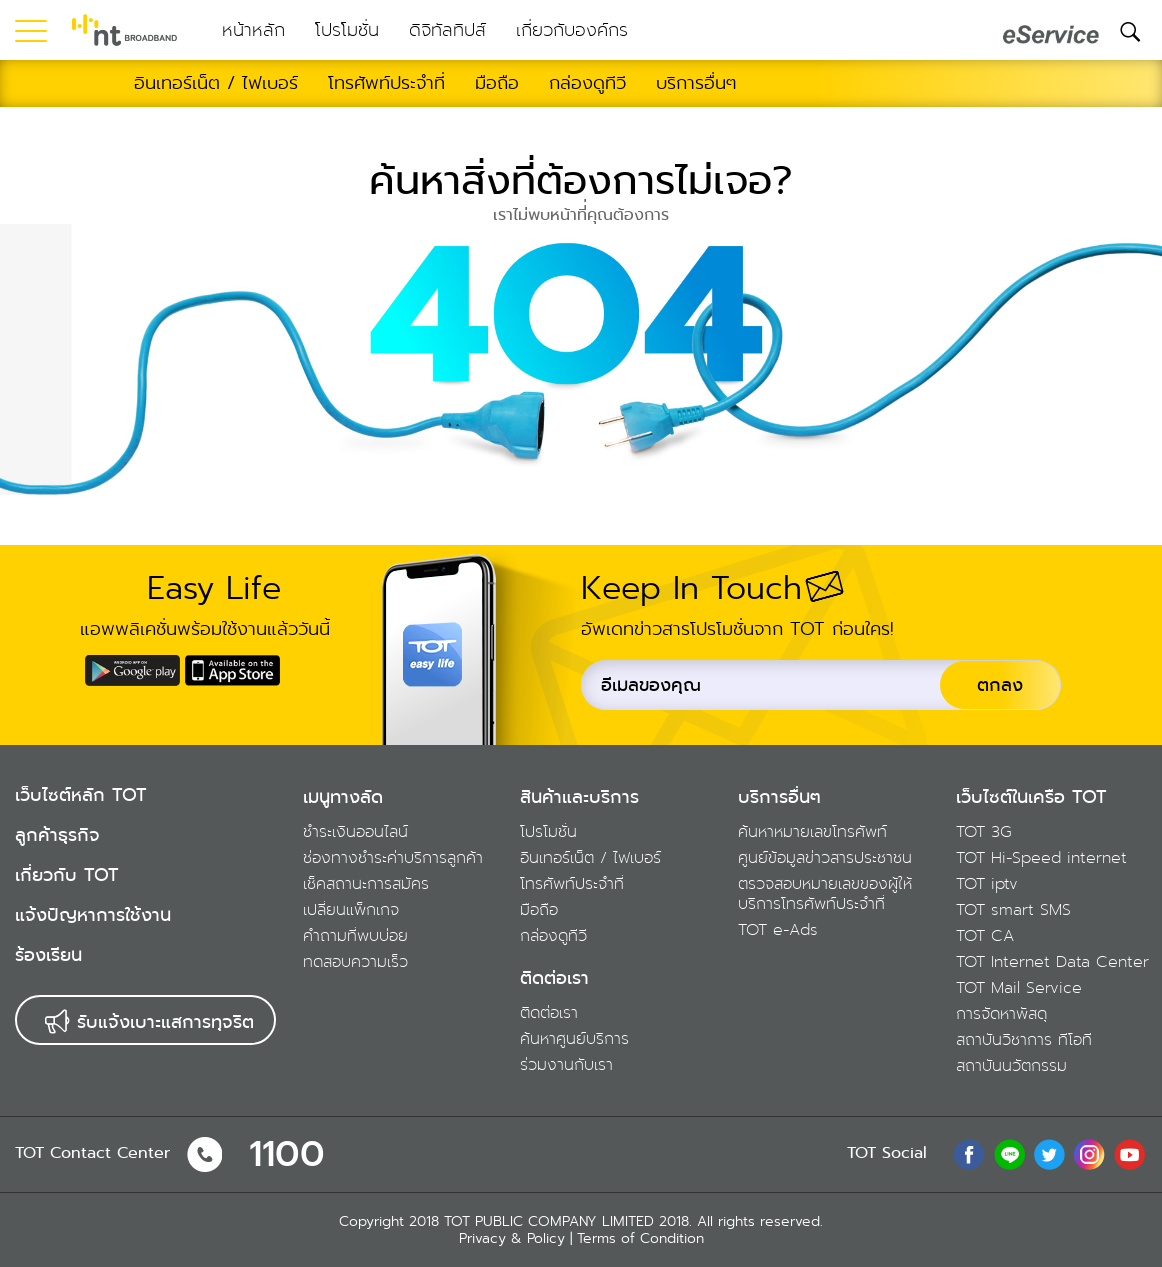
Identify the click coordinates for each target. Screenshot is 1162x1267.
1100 (287, 1154)
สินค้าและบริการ (579, 797)
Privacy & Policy (512, 1238)
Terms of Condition (640, 1238)
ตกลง (1000, 685)
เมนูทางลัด (343, 797)
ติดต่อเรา (554, 978)
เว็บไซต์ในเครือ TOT (1031, 797)
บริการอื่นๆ (779, 797)
